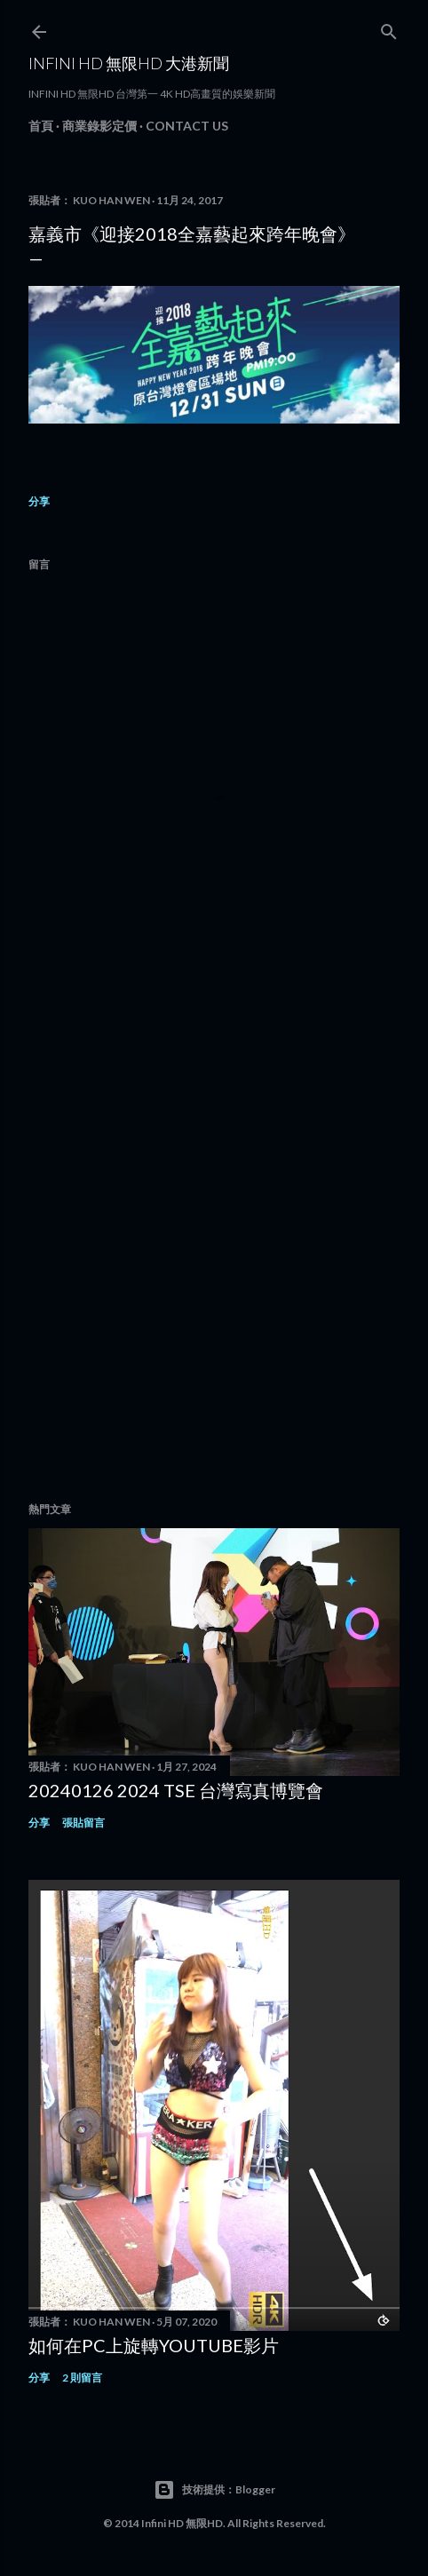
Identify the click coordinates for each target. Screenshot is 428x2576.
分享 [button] (39, 501)
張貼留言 (83, 1822)
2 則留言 (82, 2377)
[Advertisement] (214, 1244)
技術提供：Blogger (214, 2490)
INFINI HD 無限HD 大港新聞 (128, 63)
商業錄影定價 (99, 125)
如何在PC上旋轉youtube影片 (153, 2345)
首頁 (40, 125)
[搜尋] (389, 28)
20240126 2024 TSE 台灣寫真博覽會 (175, 1790)
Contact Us (187, 125)
